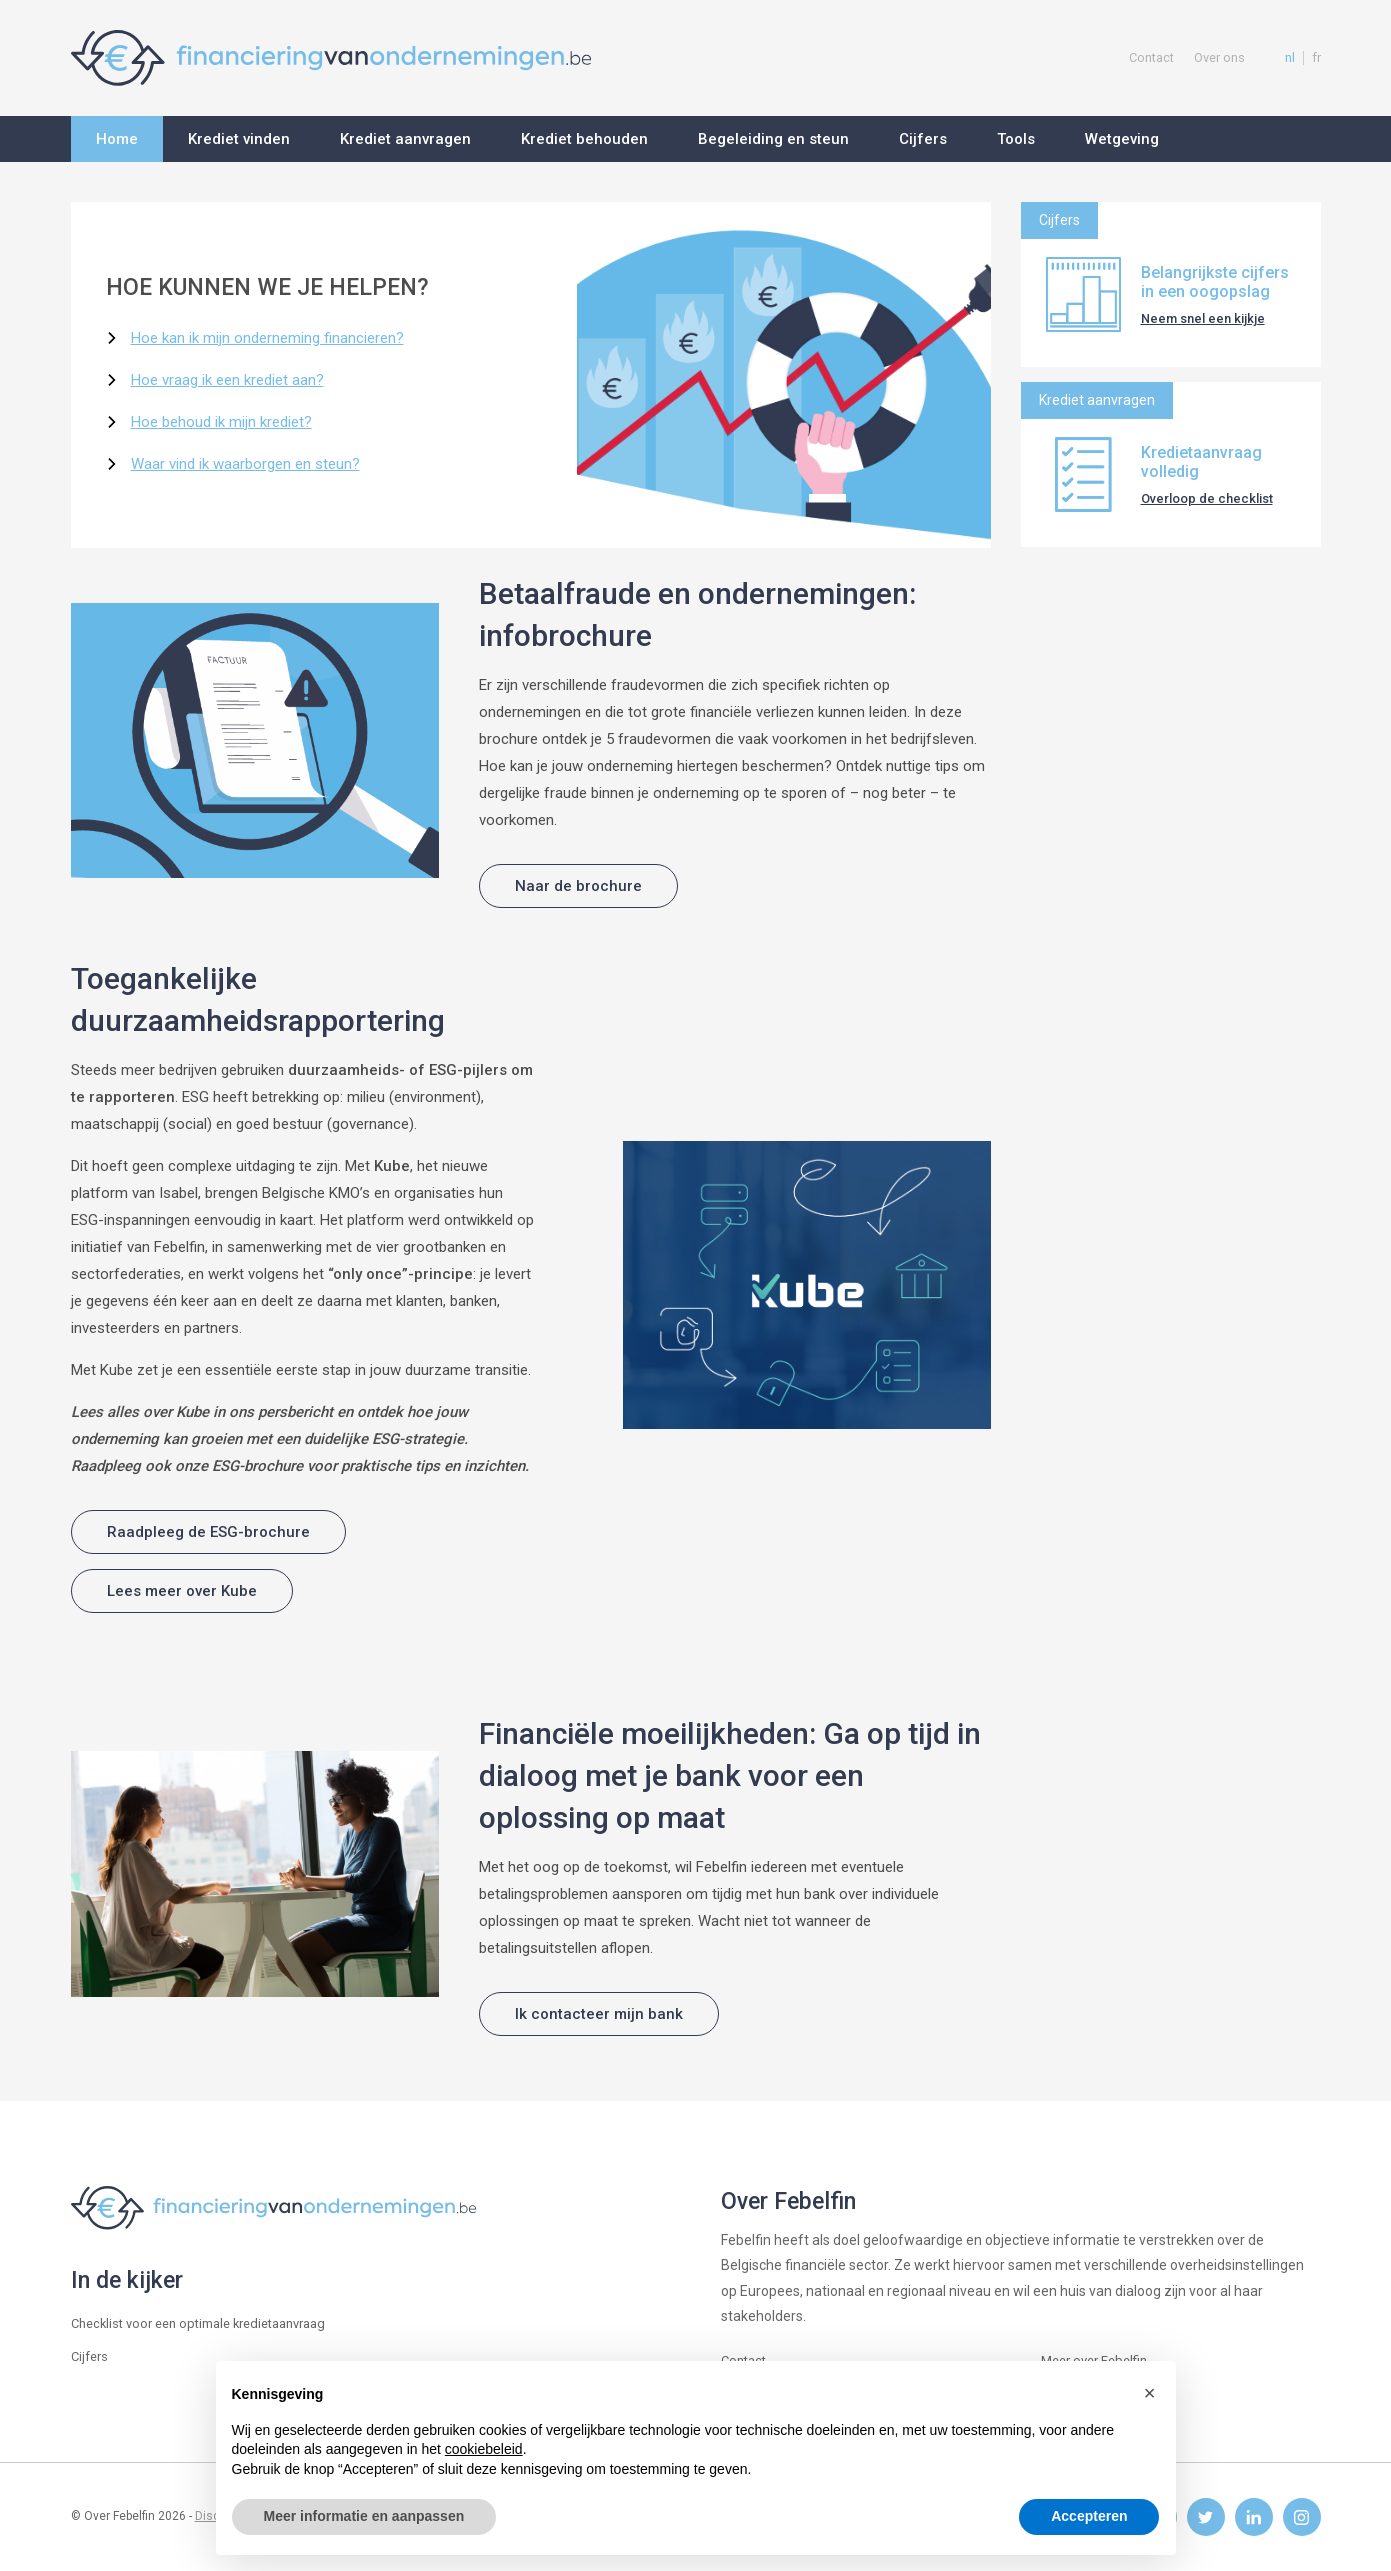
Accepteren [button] (1089, 2516)
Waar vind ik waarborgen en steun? (245, 464)
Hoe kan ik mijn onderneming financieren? (267, 338)
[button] (1150, 2393)
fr (1316, 58)
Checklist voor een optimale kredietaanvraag (198, 2323)
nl (1290, 58)
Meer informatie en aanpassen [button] (364, 2516)
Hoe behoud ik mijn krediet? (221, 422)
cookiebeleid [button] (484, 2449)
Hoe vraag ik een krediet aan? (227, 380)
